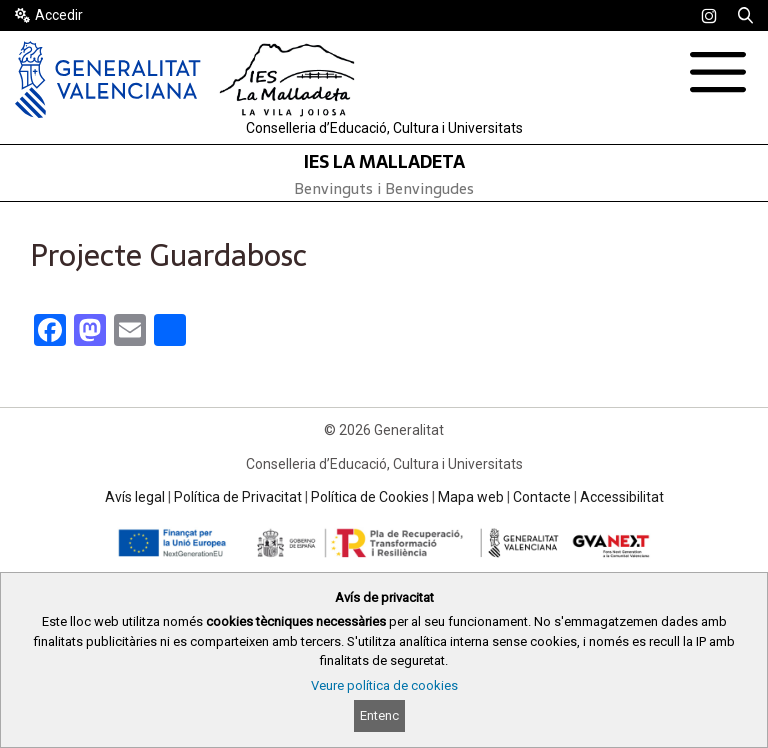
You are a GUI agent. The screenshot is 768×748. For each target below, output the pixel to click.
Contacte (542, 497)
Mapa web (471, 497)
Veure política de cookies (384, 685)
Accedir (59, 15)
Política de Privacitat (238, 497)
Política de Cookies (370, 497)
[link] (709, 16)
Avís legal (135, 497)
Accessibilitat (622, 497)
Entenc (379, 715)
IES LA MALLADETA (384, 161)
